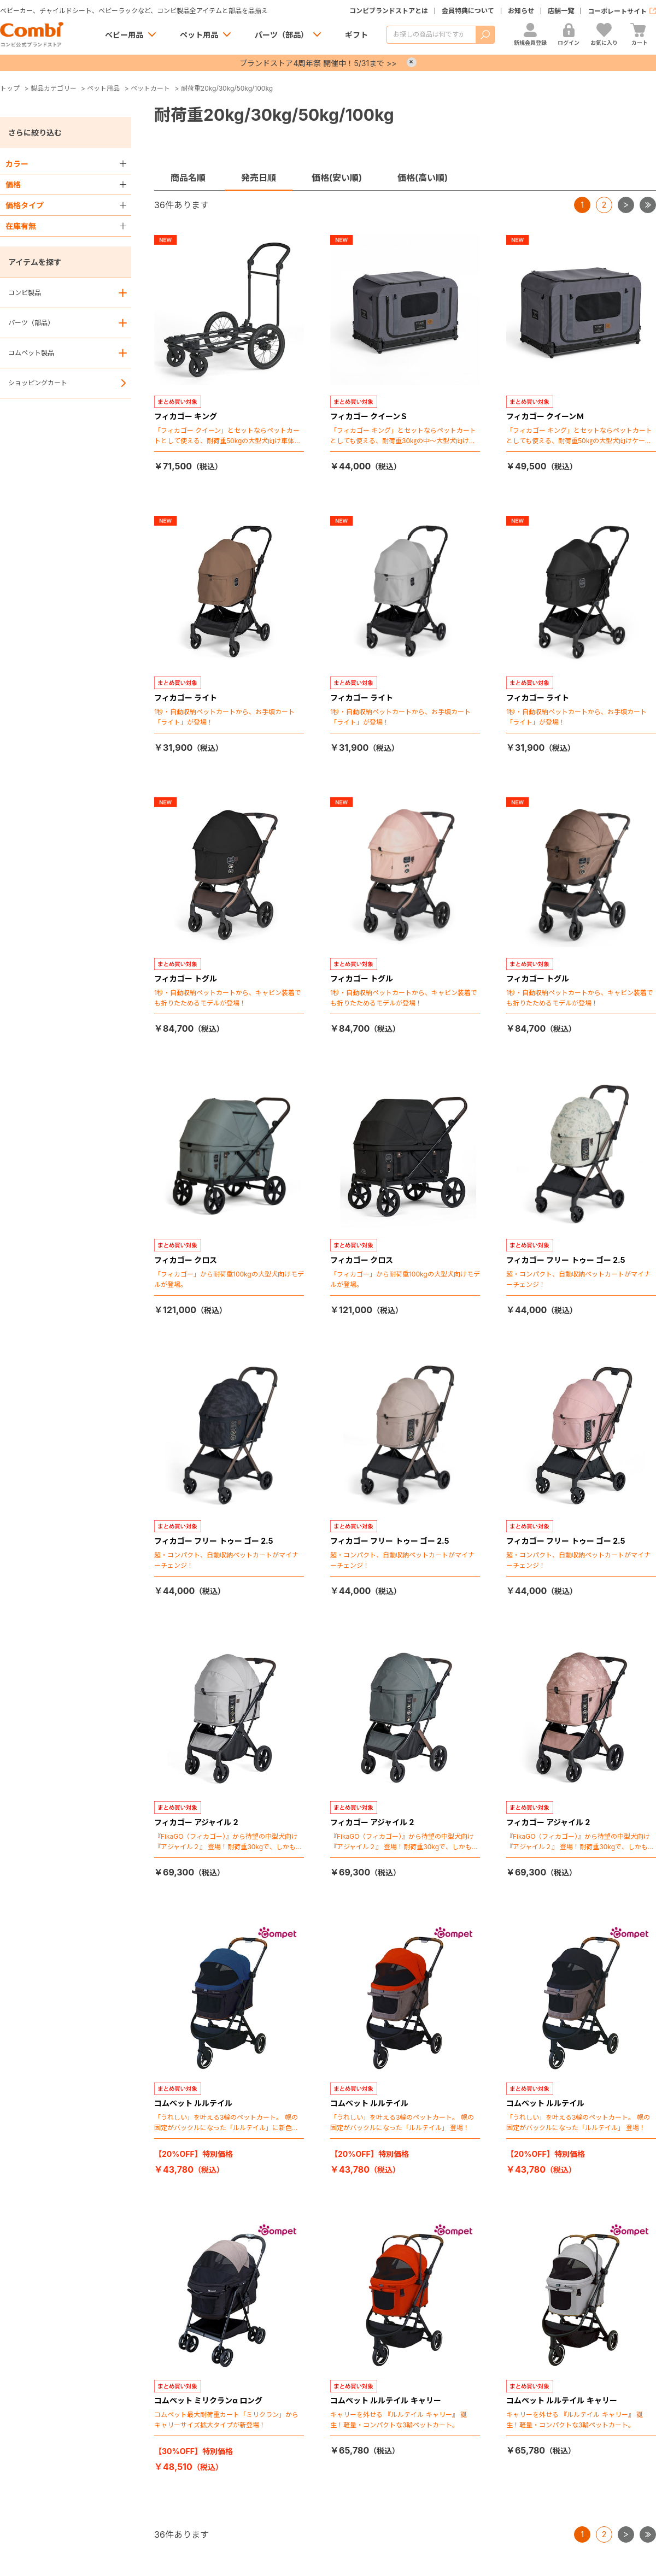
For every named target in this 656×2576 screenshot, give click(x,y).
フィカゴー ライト (185, 697)
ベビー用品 (124, 34)
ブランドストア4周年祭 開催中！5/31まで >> (317, 63)
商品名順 (188, 177)
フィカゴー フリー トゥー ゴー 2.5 (565, 1260)
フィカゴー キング (185, 416)
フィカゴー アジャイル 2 (196, 1822)
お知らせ (521, 11)
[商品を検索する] (431, 35)
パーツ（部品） (281, 34)
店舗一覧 (561, 11)
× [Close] (412, 62)
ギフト (356, 34)
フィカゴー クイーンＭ (545, 416)
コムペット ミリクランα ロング (208, 2400)
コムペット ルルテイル (193, 2103)
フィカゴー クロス (185, 1260)
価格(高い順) (422, 177)
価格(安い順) (337, 177)
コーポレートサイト (617, 11)
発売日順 (258, 177)
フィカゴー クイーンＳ (369, 416)
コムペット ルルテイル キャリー (385, 2400)
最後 (655, 201)
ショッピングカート (37, 383)
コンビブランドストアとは (388, 11)
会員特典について (468, 11)
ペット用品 (199, 34)
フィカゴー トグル (185, 978)
